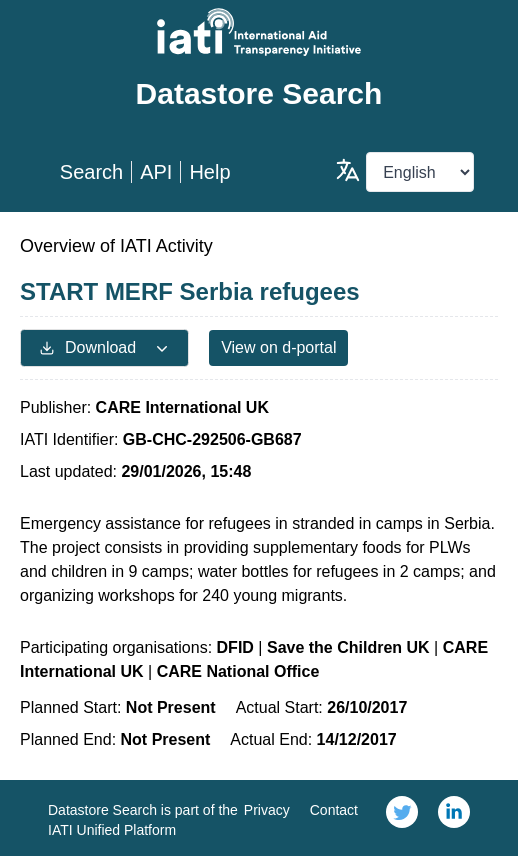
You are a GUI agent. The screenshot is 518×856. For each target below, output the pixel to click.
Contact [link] (334, 810)
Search (91, 172)
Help (209, 172)
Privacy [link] (267, 810)
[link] (402, 818)
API (156, 172)
